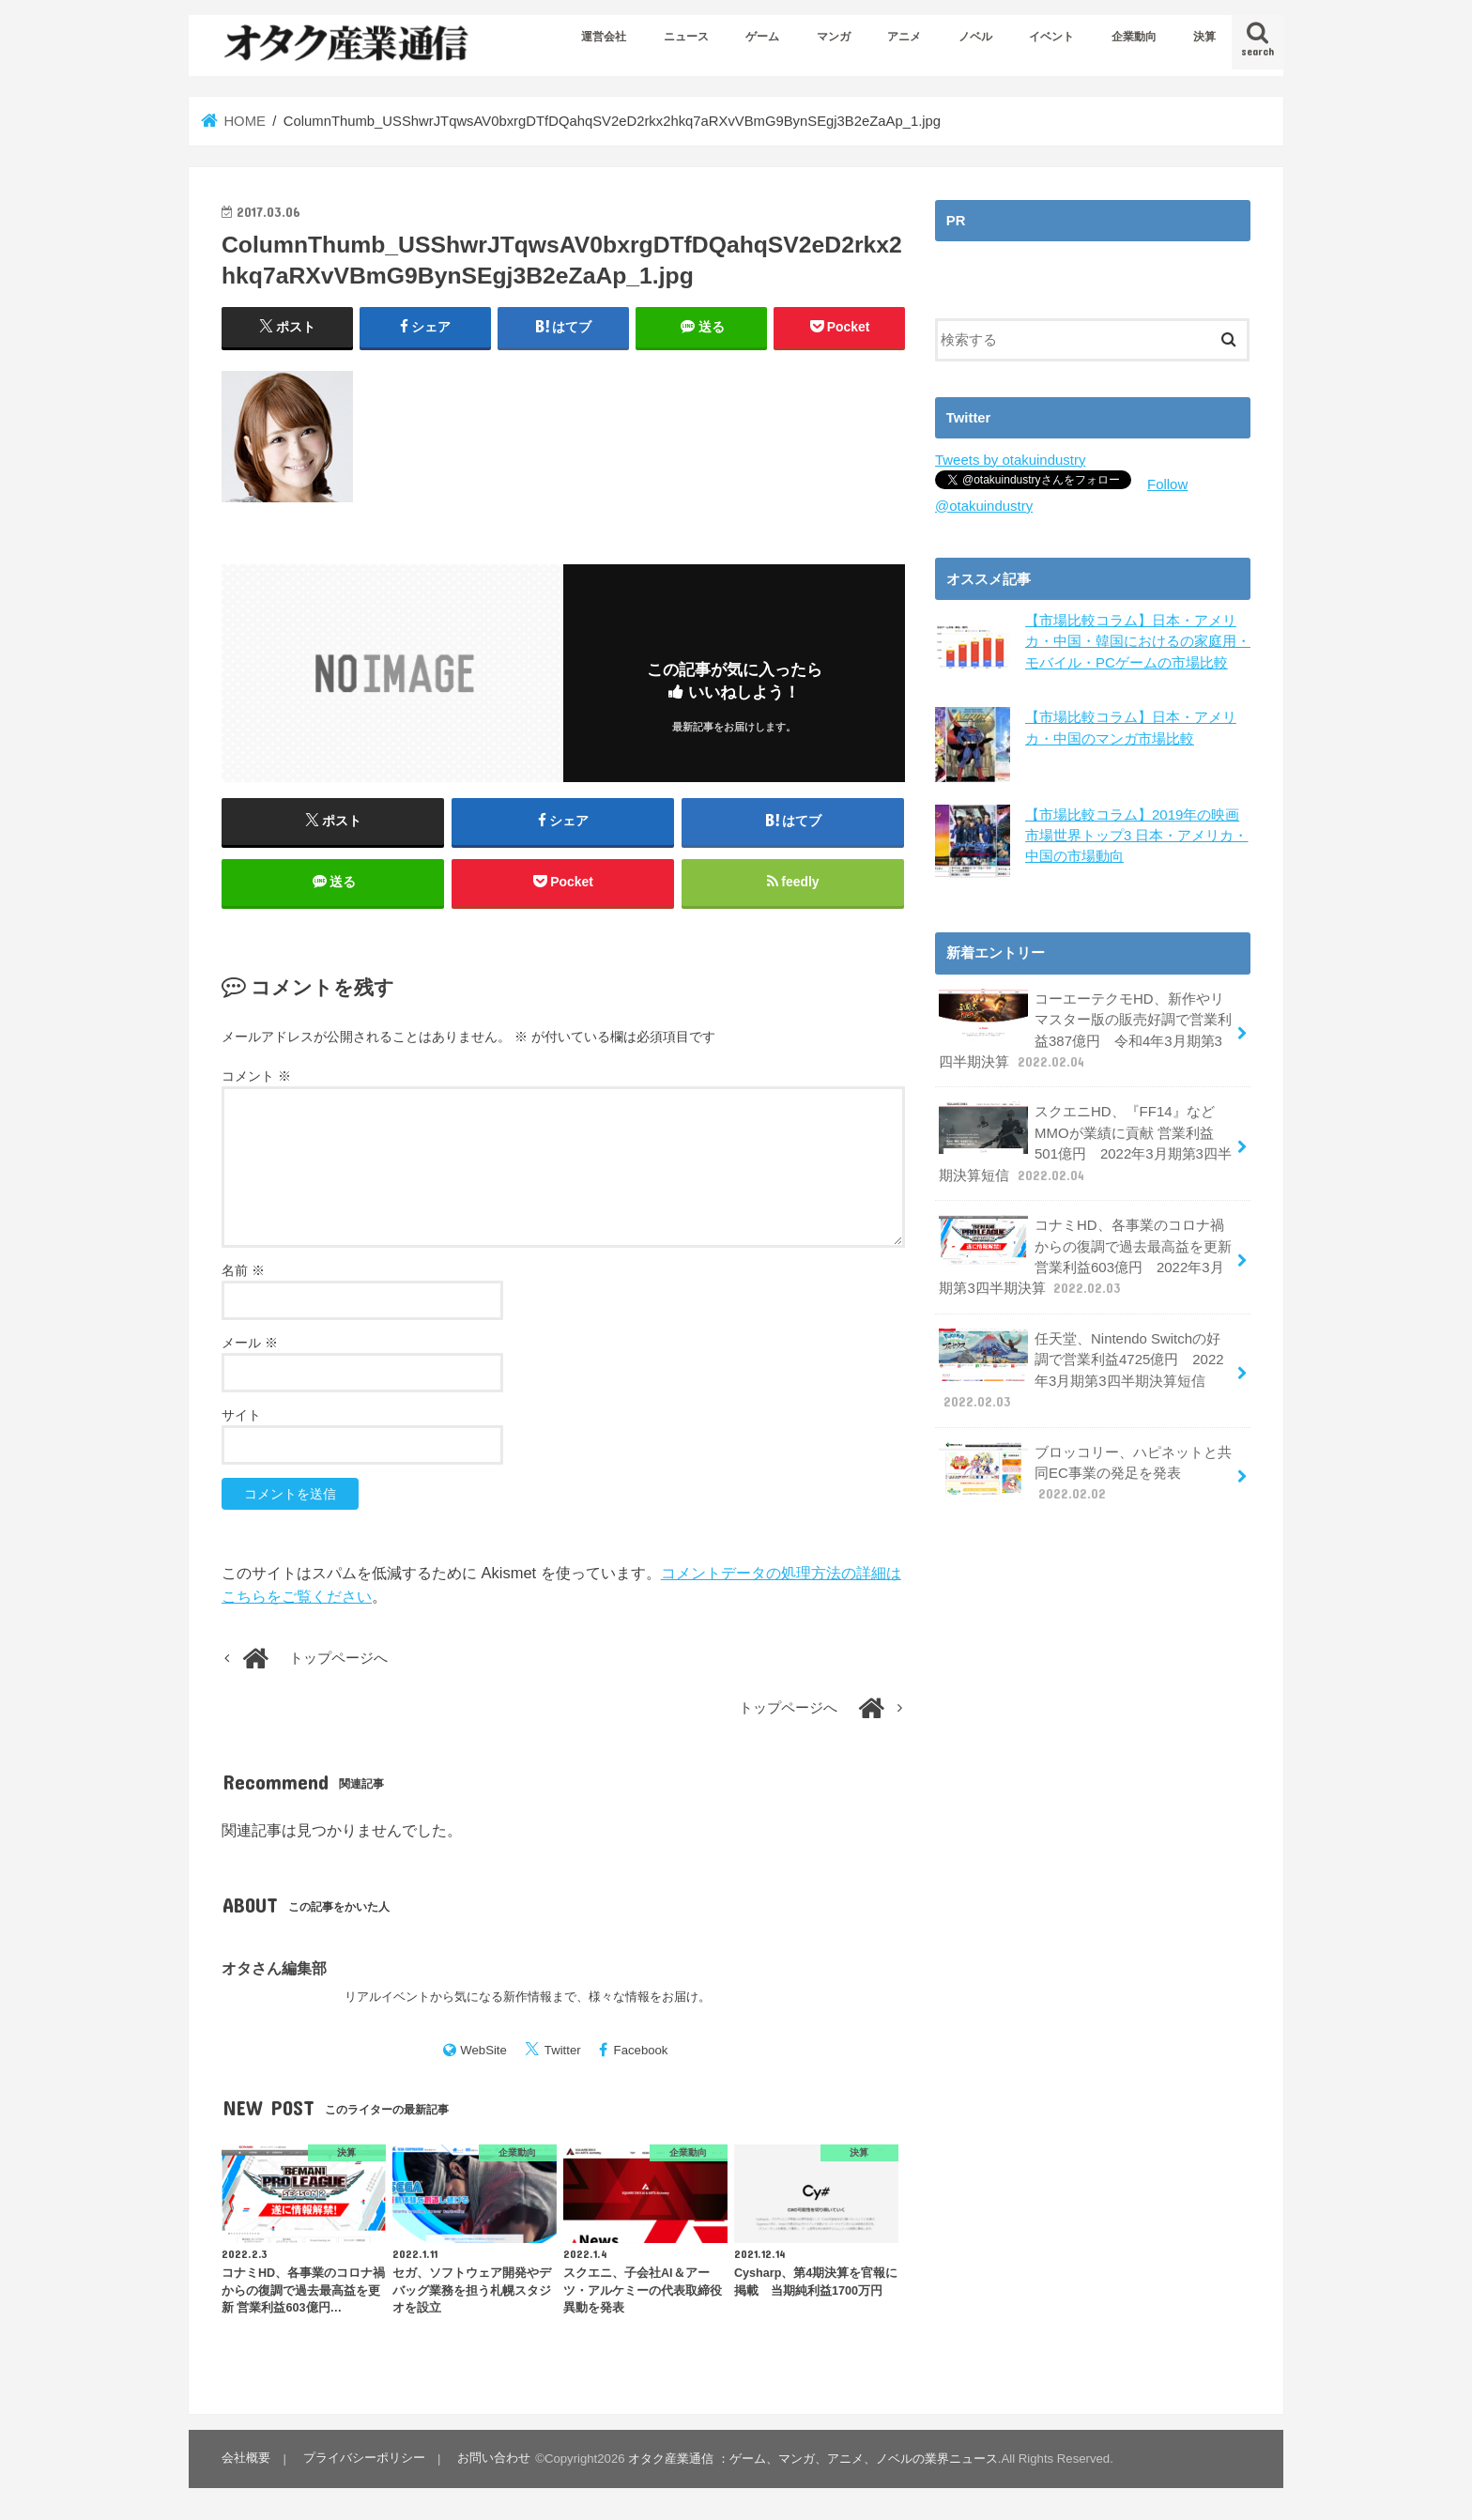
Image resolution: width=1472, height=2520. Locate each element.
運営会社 (603, 36)
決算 (1204, 36)
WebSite (483, 2052)
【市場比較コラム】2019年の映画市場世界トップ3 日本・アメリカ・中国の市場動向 (1136, 834)
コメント (256, 1077)
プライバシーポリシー (363, 2459)
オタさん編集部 (274, 1969)
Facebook (641, 2052)
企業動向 (1134, 36)
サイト (241, 1416)
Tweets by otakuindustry (1009, 460)
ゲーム (762, 36)
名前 (243, 1272)
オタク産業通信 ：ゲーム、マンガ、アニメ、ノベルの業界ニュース (812, 2459)
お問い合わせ (492, 2459)
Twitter (562, 2052)
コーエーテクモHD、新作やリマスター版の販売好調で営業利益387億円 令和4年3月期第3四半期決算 (1085, 1028)
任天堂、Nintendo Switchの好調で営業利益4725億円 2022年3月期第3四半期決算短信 (1086, 1365)
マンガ (834, 36)
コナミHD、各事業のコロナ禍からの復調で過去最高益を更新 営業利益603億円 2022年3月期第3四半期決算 (1085, 1252)
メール (250, 1344)
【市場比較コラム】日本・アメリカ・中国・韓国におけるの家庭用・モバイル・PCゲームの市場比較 (1137, 640)
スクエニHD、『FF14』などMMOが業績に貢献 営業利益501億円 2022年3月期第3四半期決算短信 (1085, 1140)
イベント (1051, 36)
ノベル (975, 36)
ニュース (686, 36)
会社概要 (246, 2459)
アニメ (904, 36)
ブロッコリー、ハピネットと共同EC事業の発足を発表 (1085, 1466)
